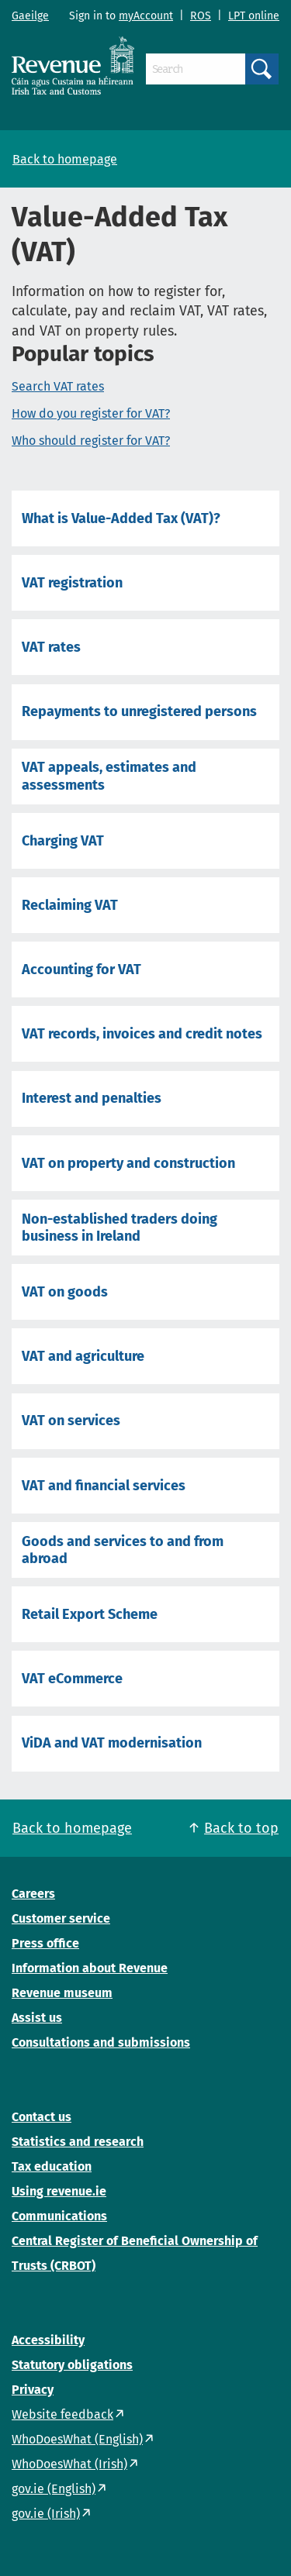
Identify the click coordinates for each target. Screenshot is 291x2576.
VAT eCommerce (72, 1678)
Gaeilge (30, 15)
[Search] (195, 68)
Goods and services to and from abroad (122, 1550)
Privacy (33, 2389)
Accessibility (48, 2340)
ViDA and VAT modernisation (112, 1742)
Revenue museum (62, 1992)
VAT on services (71, 1420)
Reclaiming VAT (70, 905)
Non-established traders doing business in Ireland (119, 1228)
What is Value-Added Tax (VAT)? (121, 518)
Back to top (241, 1828)
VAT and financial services (103, 1485)
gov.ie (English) (53, 2488)
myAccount (146, 15)
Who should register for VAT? (91, 440)
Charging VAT (63, 840)
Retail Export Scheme (90, 1614)
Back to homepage (64, 159)
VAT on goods (65, 1291)
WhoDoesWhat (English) (77, 2439)
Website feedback (62, 2414)
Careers (33, 1893)
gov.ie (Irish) (46, 2513)
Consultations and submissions (101, 2042)
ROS (200, 15)
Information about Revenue (90, 1968)
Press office (45, 1943)
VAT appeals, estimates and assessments (109, 776)
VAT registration (72, 582)
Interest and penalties (91, 1098)
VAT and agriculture (83, 1356)
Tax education (52, 2166)
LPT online (253, 15)
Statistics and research (78, 2141)
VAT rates (51, 647)
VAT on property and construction (128, 1163)
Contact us (41, 2116)
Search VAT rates (58, 386)
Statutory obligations (72, 2364)
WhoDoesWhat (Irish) (69, 2464)
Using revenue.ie (59, 2191)
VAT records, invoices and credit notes (142, 1033)
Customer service (61, 1918)
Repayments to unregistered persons (139, 711)
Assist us (37, 2017)
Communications (59, 2216)
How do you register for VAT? (91, 413)
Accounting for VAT (81, 969)
